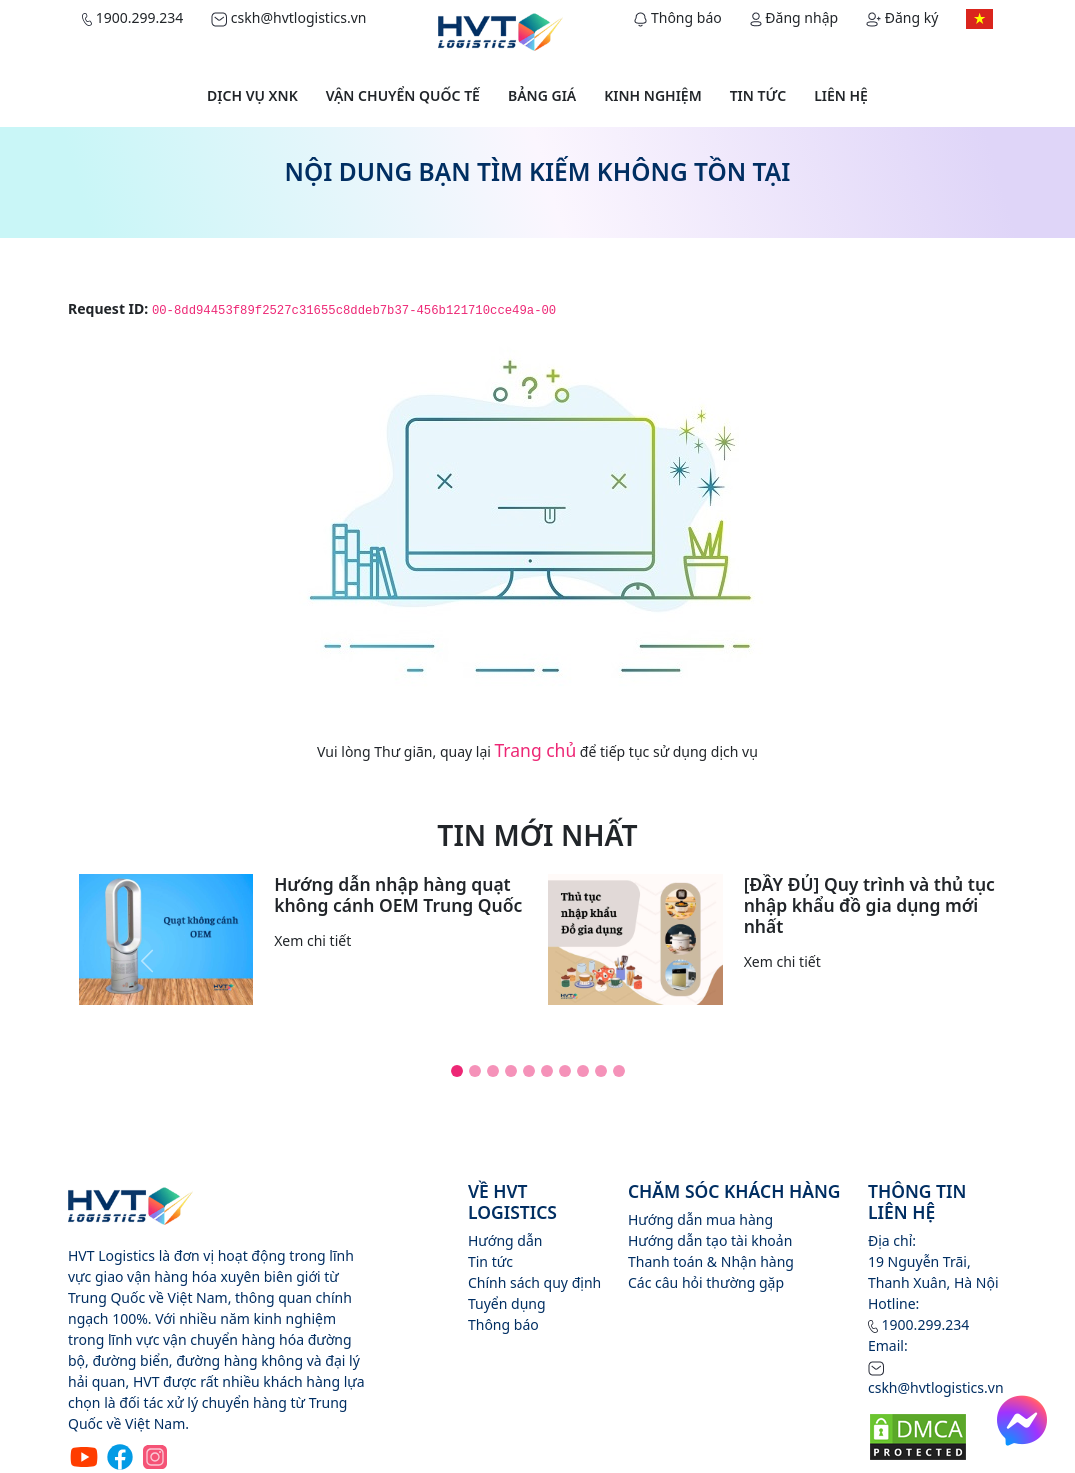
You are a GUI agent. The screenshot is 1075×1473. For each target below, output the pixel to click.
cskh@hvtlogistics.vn (288, 17)
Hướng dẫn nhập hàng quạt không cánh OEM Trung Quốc (398, 894)
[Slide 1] (457, 1071)
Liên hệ (841, 95)
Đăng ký (902, 17)
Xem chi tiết (312, 940)
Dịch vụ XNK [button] (252, 95)
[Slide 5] (529, 1071)
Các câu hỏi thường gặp (706, 1282)
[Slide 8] (583, 1071)
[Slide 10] (619, 1071)
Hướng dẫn (505, 1240)
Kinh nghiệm (652, 95)
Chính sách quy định (534, 1282)
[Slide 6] (547, 1071)
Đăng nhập (794, 17)
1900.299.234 (132, 17)
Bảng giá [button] (542, 95)
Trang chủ (536, 750)
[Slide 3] (493, 1071)
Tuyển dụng (507, 1303)
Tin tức (758, 95)
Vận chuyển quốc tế (403, 95)
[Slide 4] (511, 1071)
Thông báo (677, 17)
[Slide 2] (475, 1071)
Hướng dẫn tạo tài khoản (710, 1240)
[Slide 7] (565, 1071)
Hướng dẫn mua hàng (700, 1219)
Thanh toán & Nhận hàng (711, 1261)
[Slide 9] (601, 1071)
